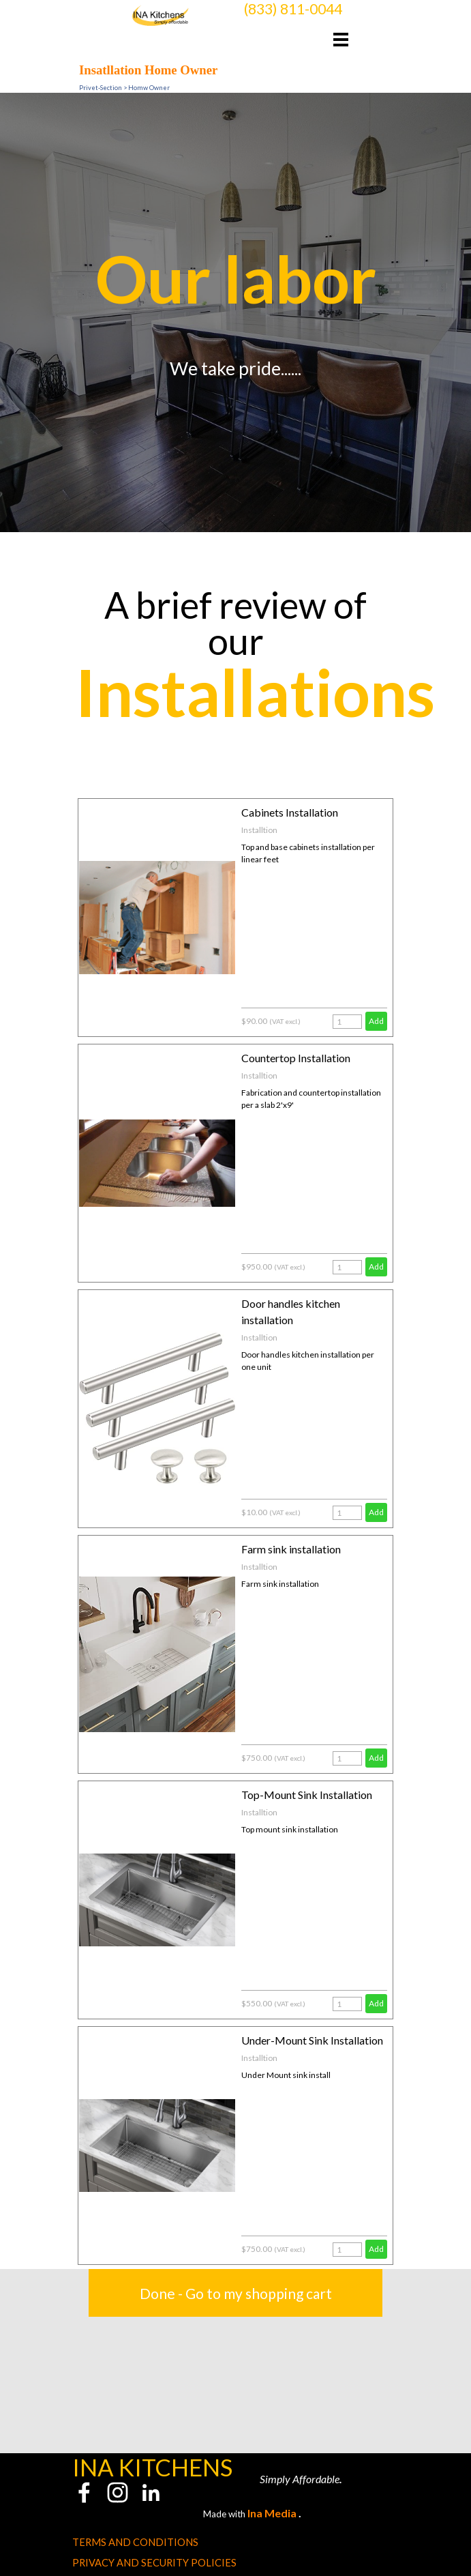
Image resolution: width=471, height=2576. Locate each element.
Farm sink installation (291, 1548)
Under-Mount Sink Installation (312, 2040)
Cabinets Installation (289, 812)
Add (376, 1021)
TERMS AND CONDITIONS (135, 2542)
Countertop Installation (295, 1057)
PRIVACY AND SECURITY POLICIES (154, 2562)
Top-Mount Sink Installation (306, 1794)
